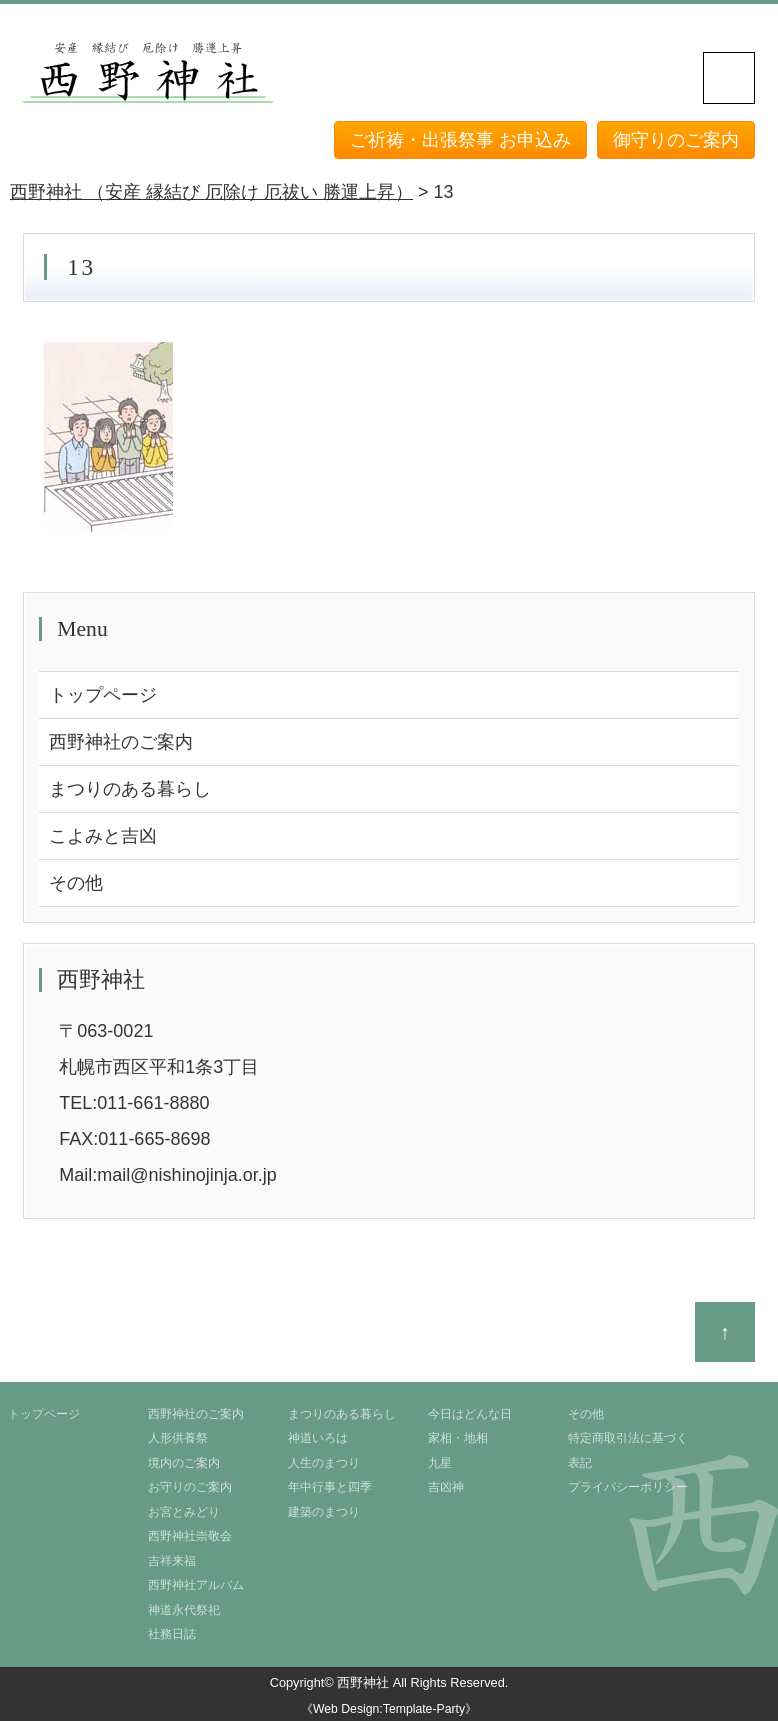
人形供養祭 (178, 1438)
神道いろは (318, 1438)
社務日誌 (172, 1634)
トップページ (103, 695)
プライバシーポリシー (628, 1487)
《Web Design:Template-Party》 (389, 1709)
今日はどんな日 (470, 1414)
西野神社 (363, 1682)
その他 (76, 883)
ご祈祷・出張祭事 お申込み (460, 140)
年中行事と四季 (330, 1487)
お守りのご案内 (190, 1487)
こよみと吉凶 (103, 836)
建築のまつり (324, 1512)
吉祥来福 (172, 1561)
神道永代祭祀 (184, 1610)
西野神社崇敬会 (190, 1536)
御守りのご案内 (676, 140)
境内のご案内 (184, 1463)
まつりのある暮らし (130, 789)
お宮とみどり (184, 1512)
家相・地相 (458, 1438)
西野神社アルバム (196, 1585)
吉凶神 (446, 1487)
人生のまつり (324, 1463)
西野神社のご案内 (121, 742)
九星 (440, 1463)
